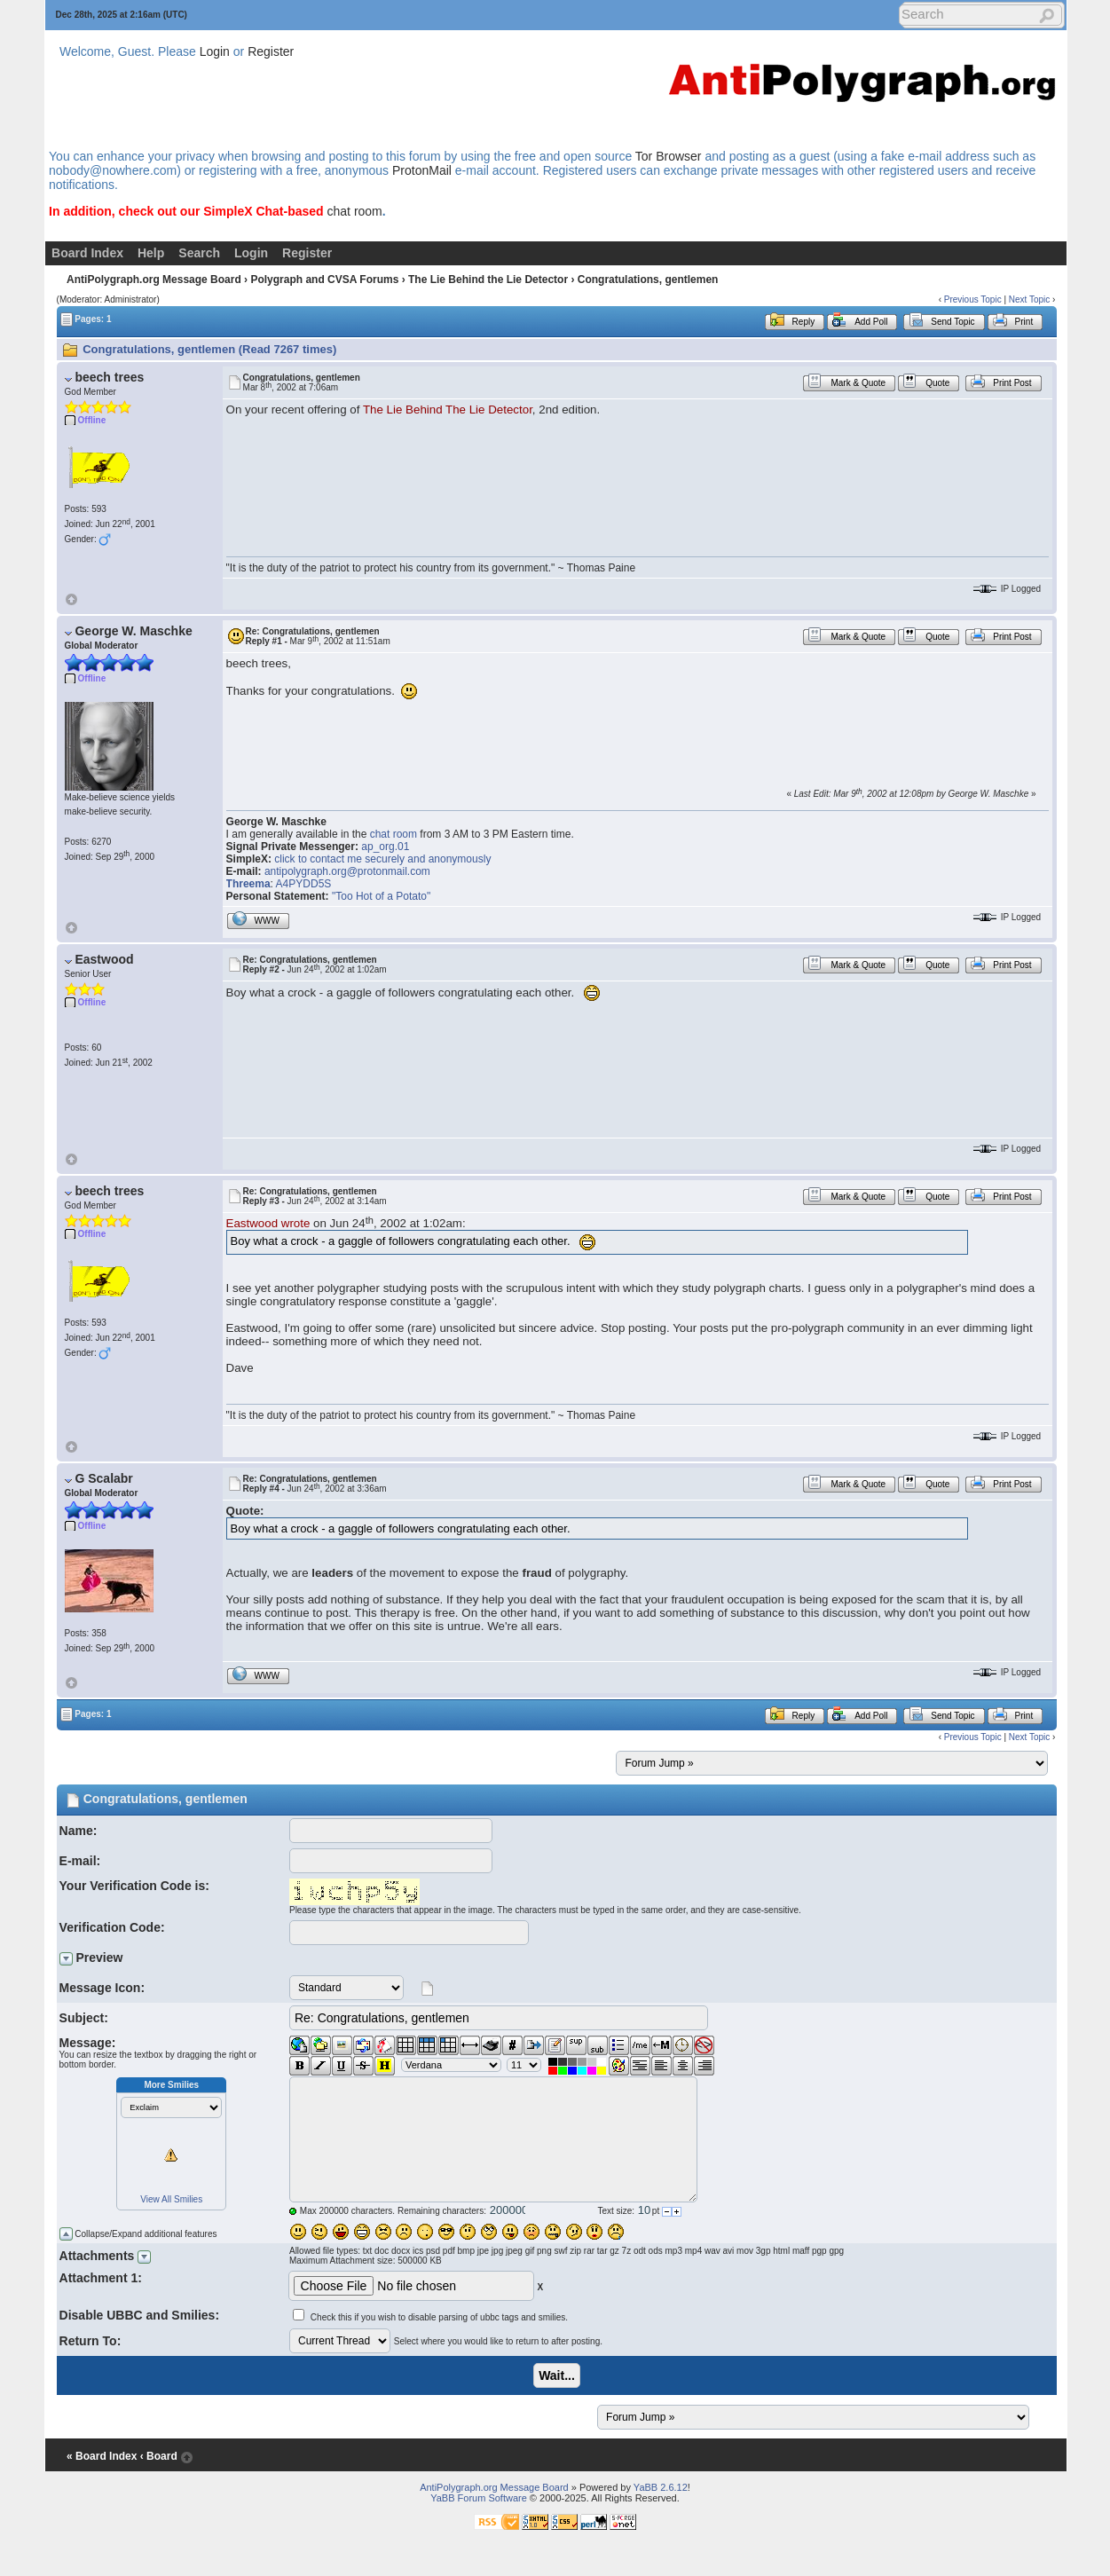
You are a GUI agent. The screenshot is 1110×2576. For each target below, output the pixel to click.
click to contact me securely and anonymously (382, 859)
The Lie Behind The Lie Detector (447, 409)
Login (215, 51)
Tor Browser (668, 156)
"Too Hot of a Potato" (381, 896)
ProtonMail (422, 170)
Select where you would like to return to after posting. (498, 2341)
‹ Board (158, 2456)
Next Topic (1030, 299)
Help (151, 253)
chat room (354, 211)
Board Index (87, 253)
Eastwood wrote (268, 1223)
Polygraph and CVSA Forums (324, 279)
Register (271, 51)
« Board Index (102, 2456)
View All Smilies (171, 2199)
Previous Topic (973, 299)
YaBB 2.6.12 (661, 2487)
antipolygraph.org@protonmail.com (347, 871)
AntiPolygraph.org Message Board (154, 279)
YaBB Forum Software (478, 2498)
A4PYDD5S (304, 884)
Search (199, 253)
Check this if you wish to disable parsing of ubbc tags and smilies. (439, 2317)
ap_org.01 (385, 846)
